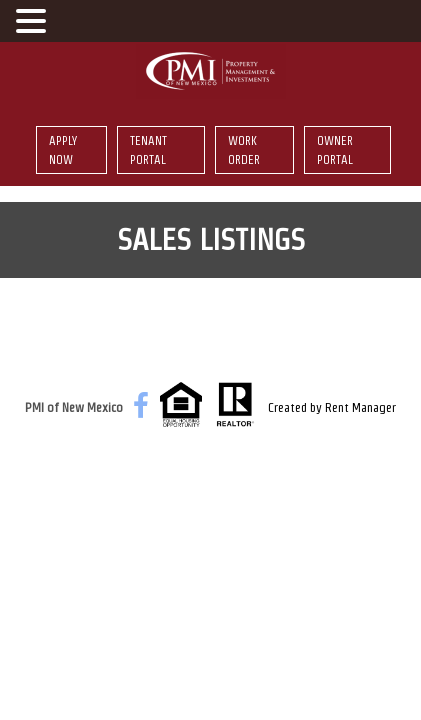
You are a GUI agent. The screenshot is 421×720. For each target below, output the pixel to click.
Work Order (244, 150)
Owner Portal (335, 150)
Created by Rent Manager (332, 407)
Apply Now (63, 150)
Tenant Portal (148, 150)
